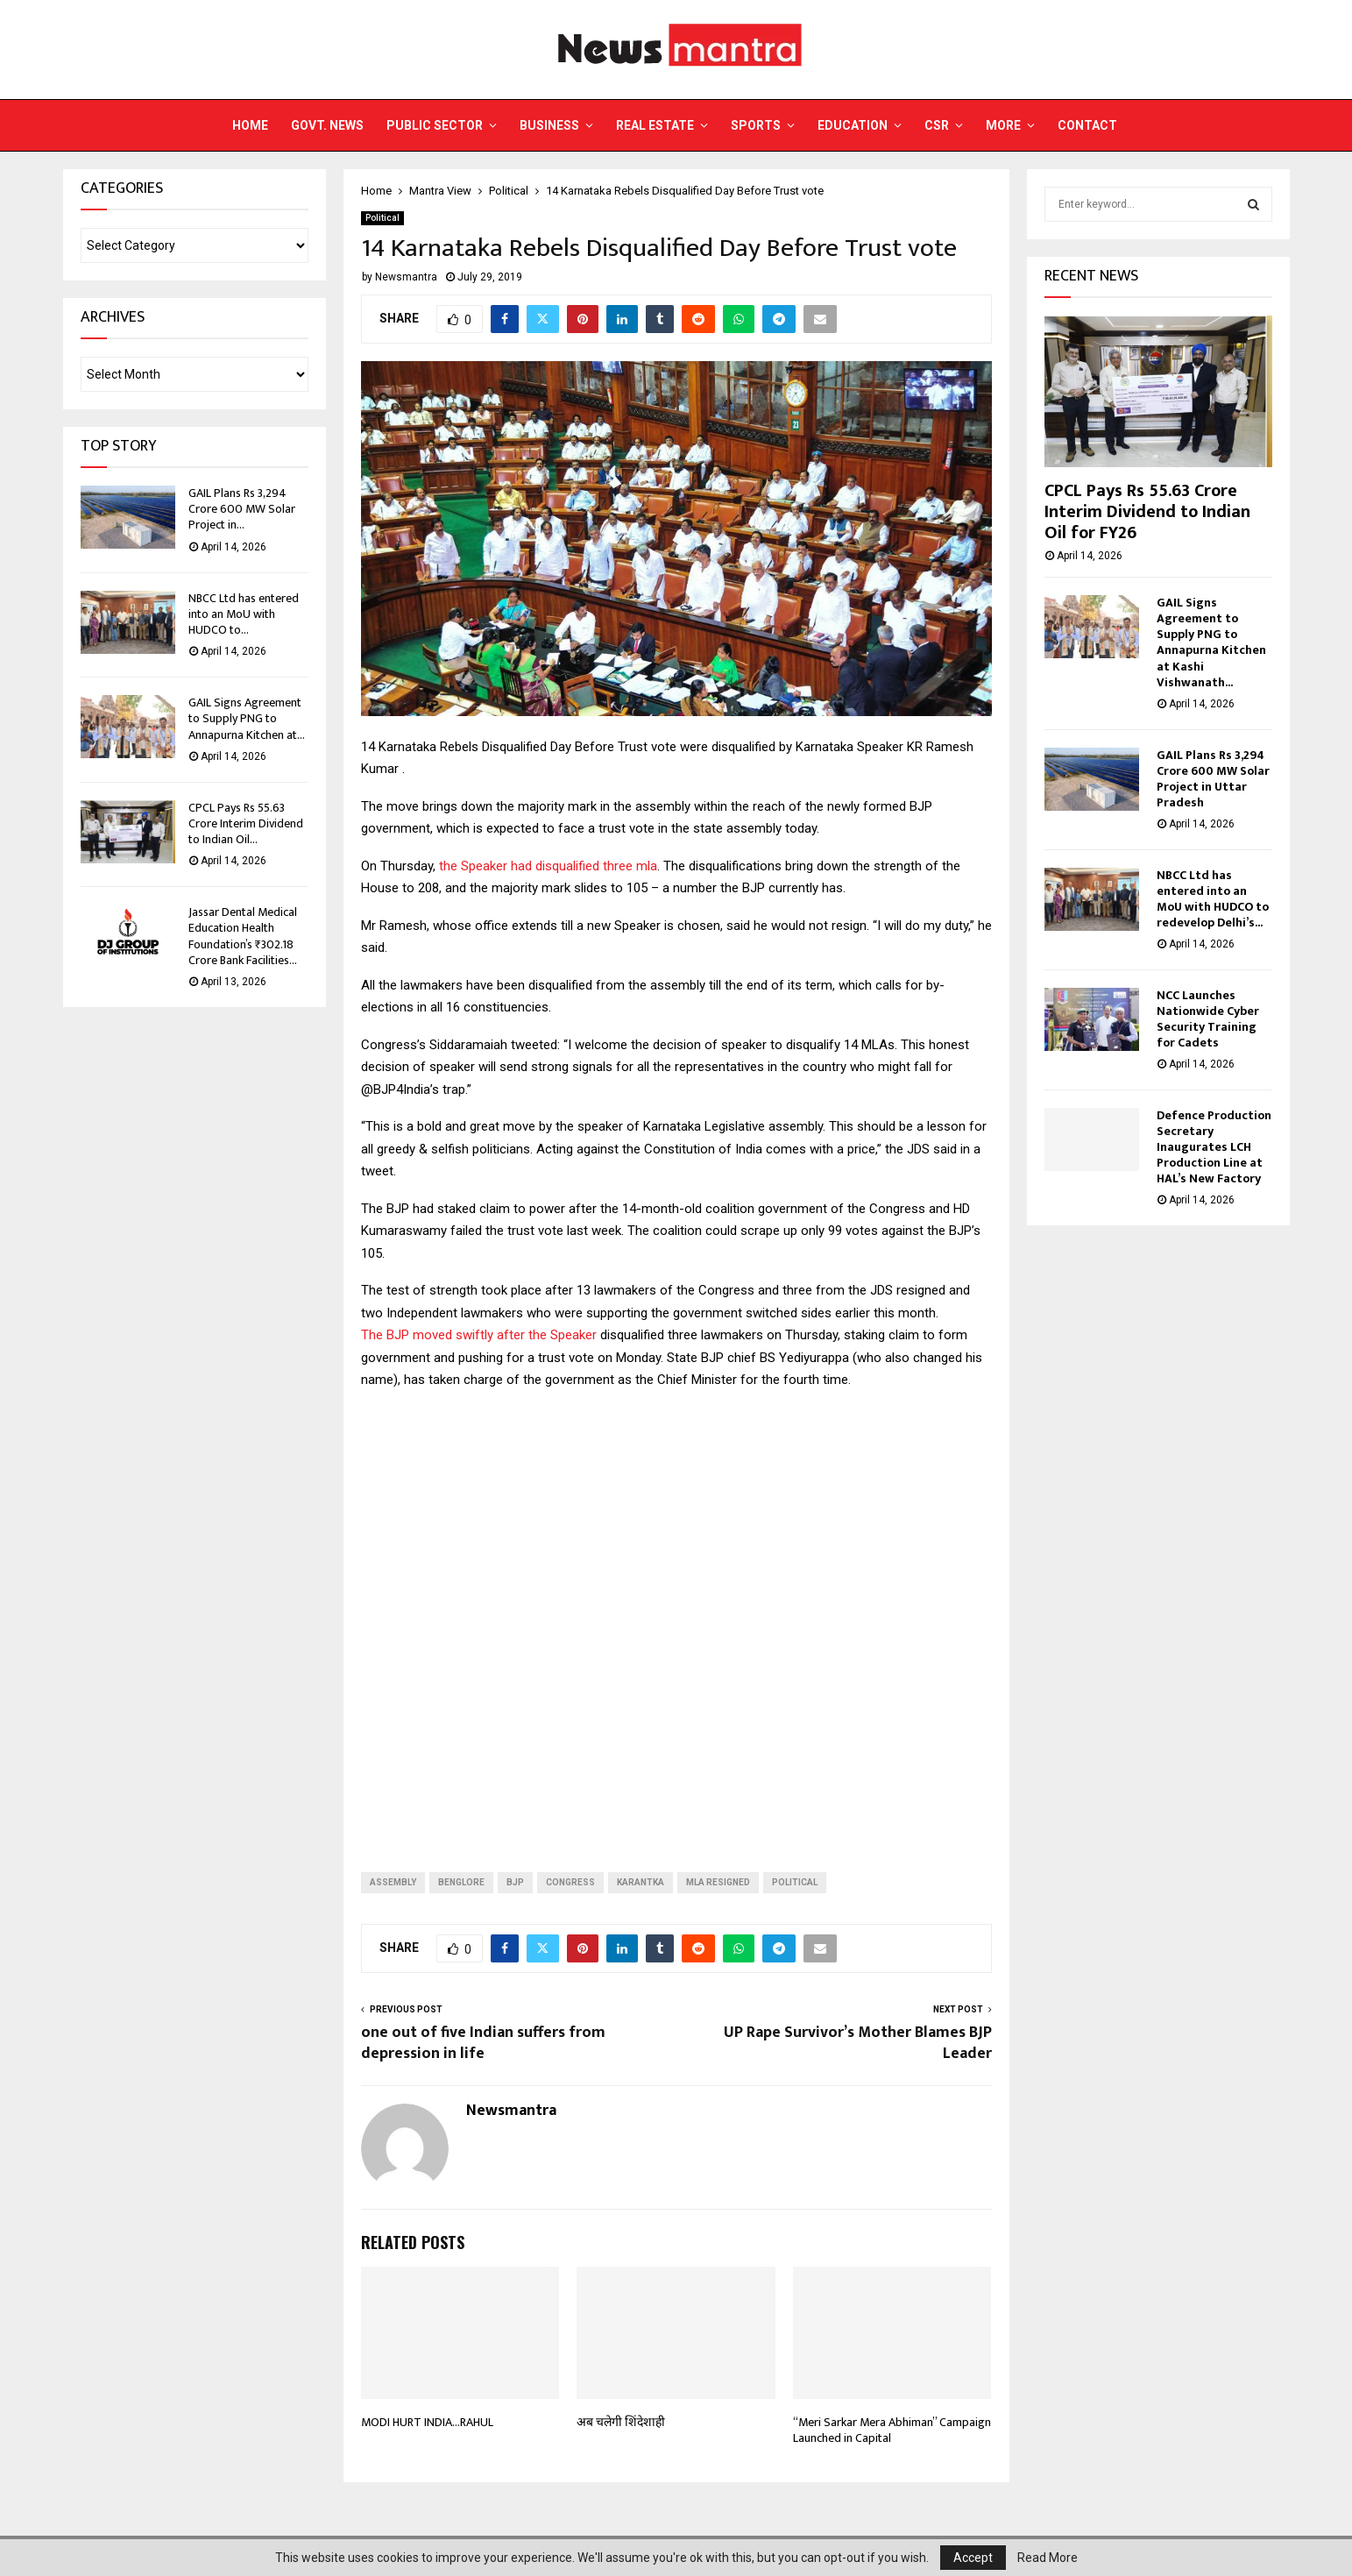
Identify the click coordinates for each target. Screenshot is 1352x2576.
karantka (640, 1882)
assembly (393, 1882)
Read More (1047, 2557)
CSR (936, 125)
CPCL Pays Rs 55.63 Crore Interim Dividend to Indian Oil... (245, 823)
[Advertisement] (676, 1635)
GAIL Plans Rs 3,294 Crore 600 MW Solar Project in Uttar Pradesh (1213, 779)
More (1003, 125)
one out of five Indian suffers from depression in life (483, 2043)
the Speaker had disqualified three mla (548, 866)
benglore (461, 1882)
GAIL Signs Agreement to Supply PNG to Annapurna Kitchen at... (246, 718)
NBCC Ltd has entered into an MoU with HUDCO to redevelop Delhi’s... (1213, 899)
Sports (756, 125)
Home (250, 125)
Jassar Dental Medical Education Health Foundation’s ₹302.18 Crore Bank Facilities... (242, 936)
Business (549, 125)
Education (853, 125)
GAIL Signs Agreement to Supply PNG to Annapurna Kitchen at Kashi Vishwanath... (1211, 642)
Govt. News (327, 125)
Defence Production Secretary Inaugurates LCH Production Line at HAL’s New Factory (1214, 1147)
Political (382, 218)
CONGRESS (570, 1882)
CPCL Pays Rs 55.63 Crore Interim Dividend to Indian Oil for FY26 (1147, 512)
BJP (515, 1882)
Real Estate (655, 125)
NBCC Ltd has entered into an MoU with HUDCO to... (243, 614)
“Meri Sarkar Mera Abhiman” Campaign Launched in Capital (892, 2430)
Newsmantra (406, 277)
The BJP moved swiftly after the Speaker (479, 1335)
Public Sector (434, 125)
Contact (1087, 125)
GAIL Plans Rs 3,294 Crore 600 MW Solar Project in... (241, 509)
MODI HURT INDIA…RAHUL (427, 2422)
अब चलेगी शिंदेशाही (621, 2422)
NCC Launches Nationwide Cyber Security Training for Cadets (1208, 1019)
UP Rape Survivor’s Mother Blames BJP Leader (858, 2043)
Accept (973, 2558)
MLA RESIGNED (718, 1882)
